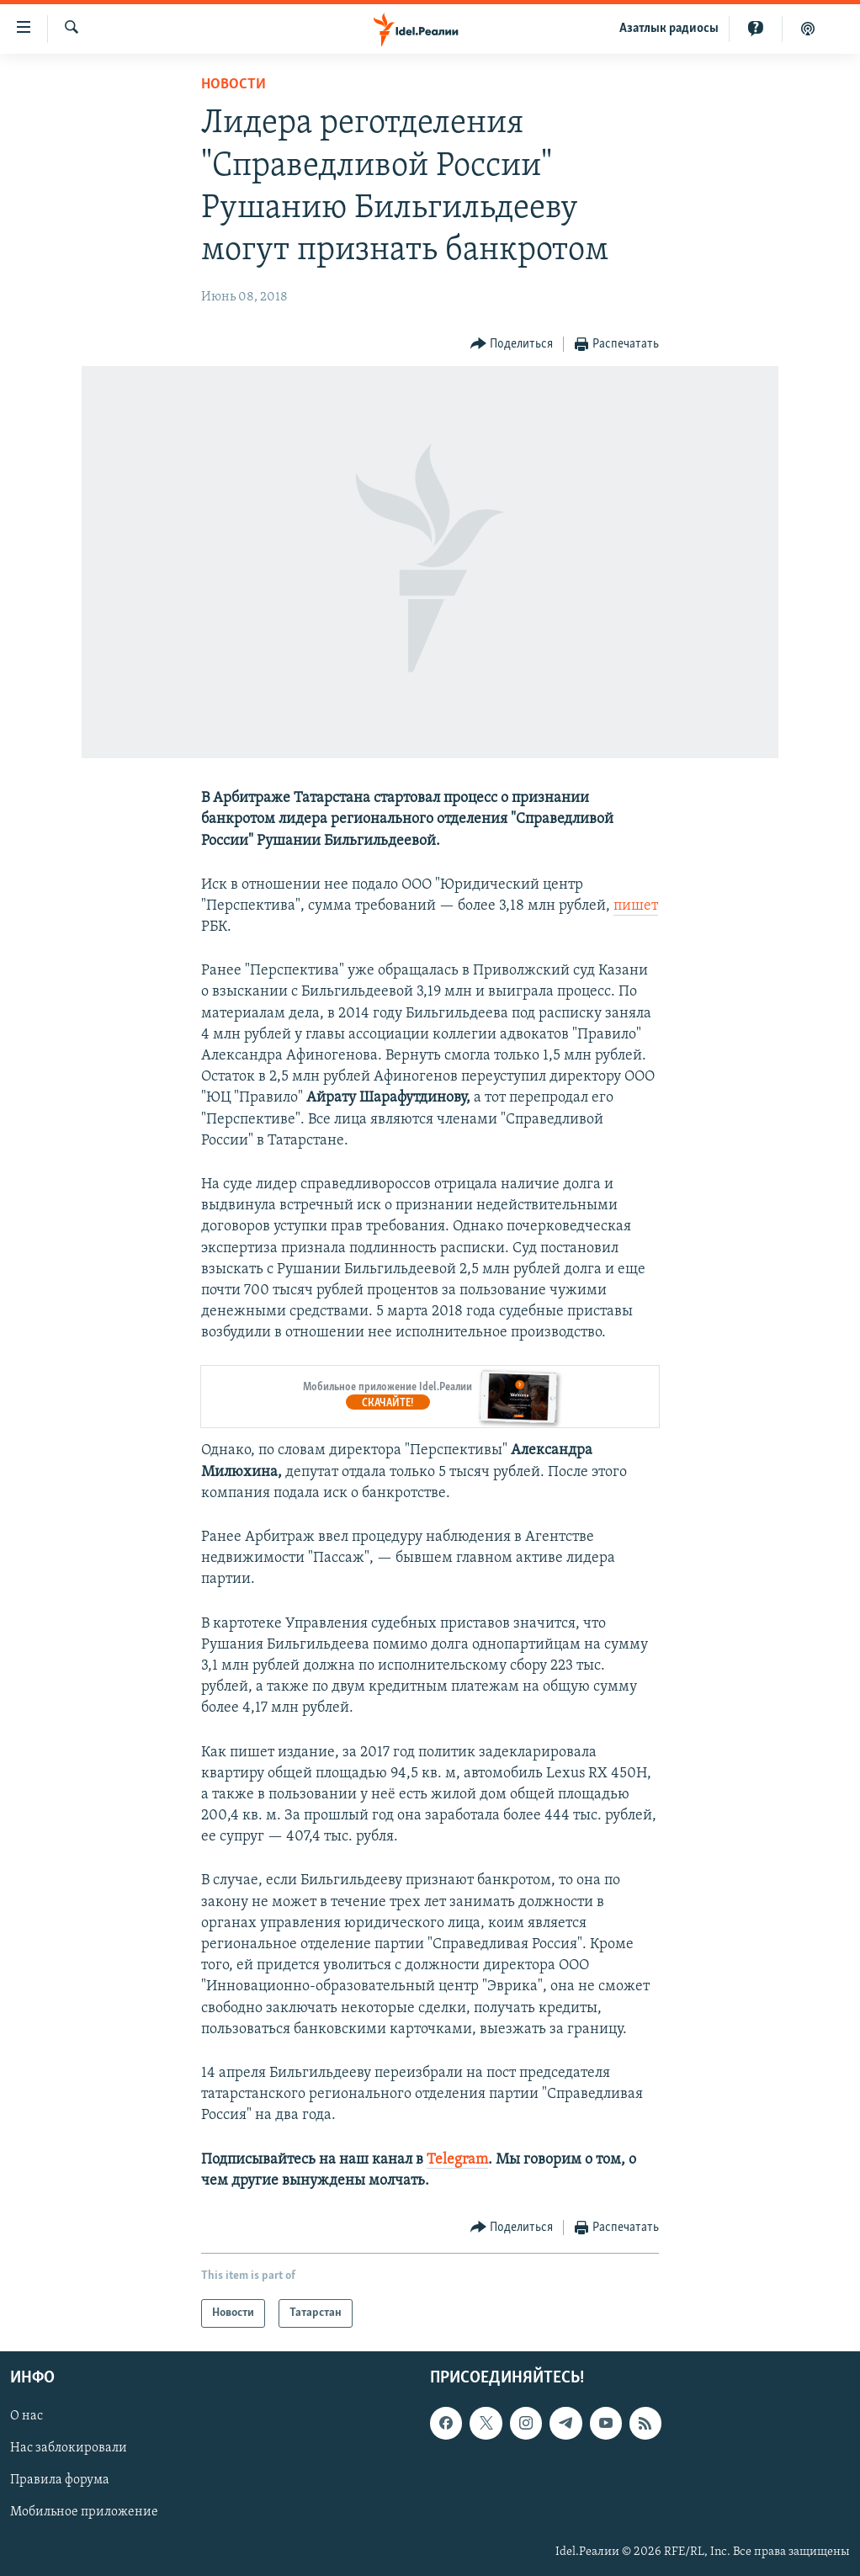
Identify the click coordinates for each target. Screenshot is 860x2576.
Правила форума (59, 2480)
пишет (635, 906)
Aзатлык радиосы (669, 28)
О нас (26, 2416)
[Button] (512, 344)
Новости (233, 85)
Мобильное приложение (84, 2513)
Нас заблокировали (68, 2448)
